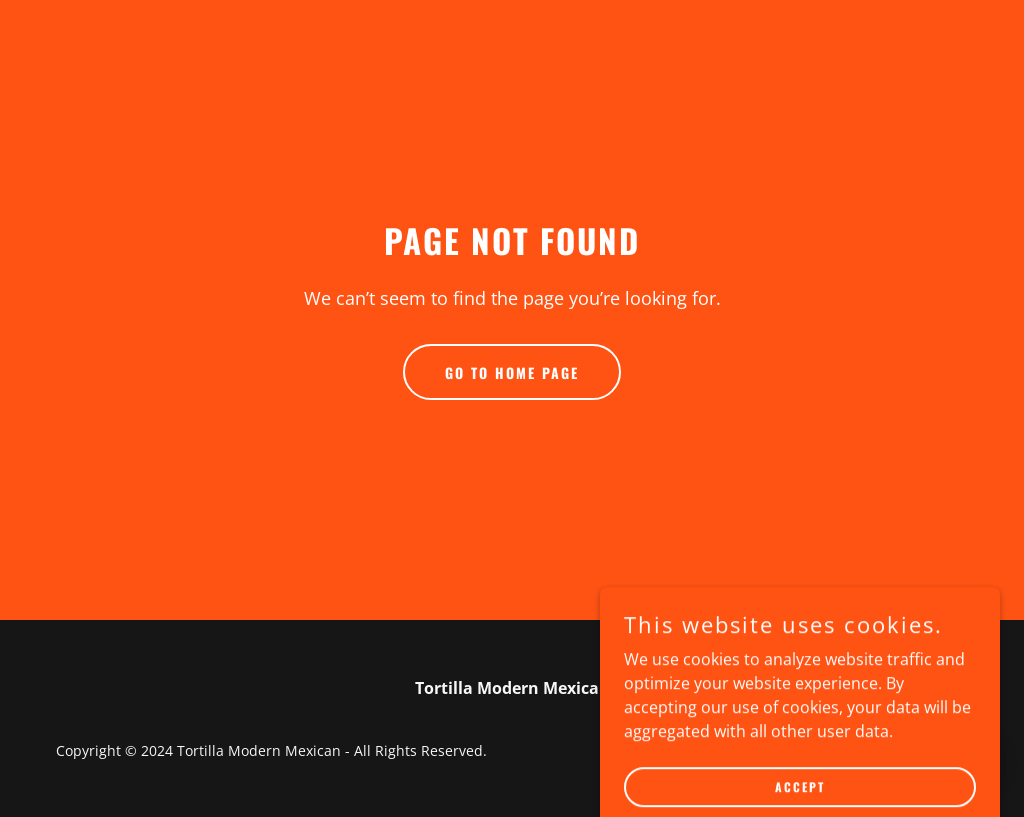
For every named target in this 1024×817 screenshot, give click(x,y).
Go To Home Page (512, 372)
